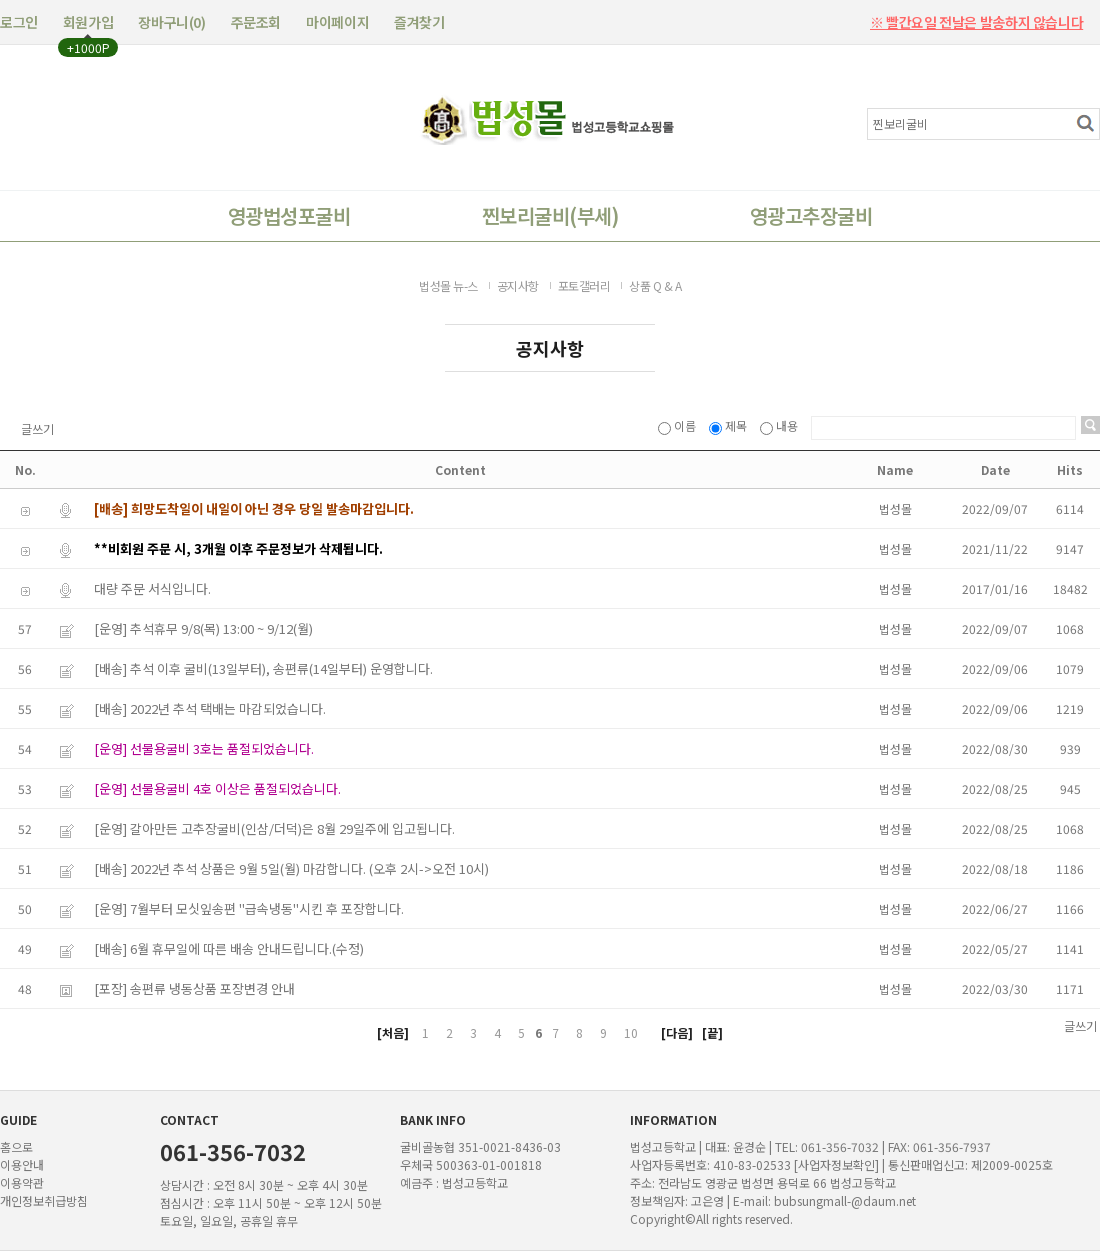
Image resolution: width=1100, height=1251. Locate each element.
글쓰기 (37, 429)
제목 (729, 425)
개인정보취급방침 (44, 1200)
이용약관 (22, 1182)
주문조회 (256, 22)
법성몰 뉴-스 (448, 285)
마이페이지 (337, 22)
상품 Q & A (655, 285)
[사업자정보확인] (836, 1164)
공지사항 (518, 285)
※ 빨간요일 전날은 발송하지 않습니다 (976, 16)
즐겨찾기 (419, 22)
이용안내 (22, 1164)
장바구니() (171, 22)
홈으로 (16, 1146)
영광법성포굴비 (289, 215)
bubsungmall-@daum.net (845, 1200)
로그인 (19, 22)
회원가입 (88, 22)
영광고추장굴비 (811, 215)
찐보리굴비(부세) (550, 215)
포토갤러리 (584, 285)
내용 (780, 425)
